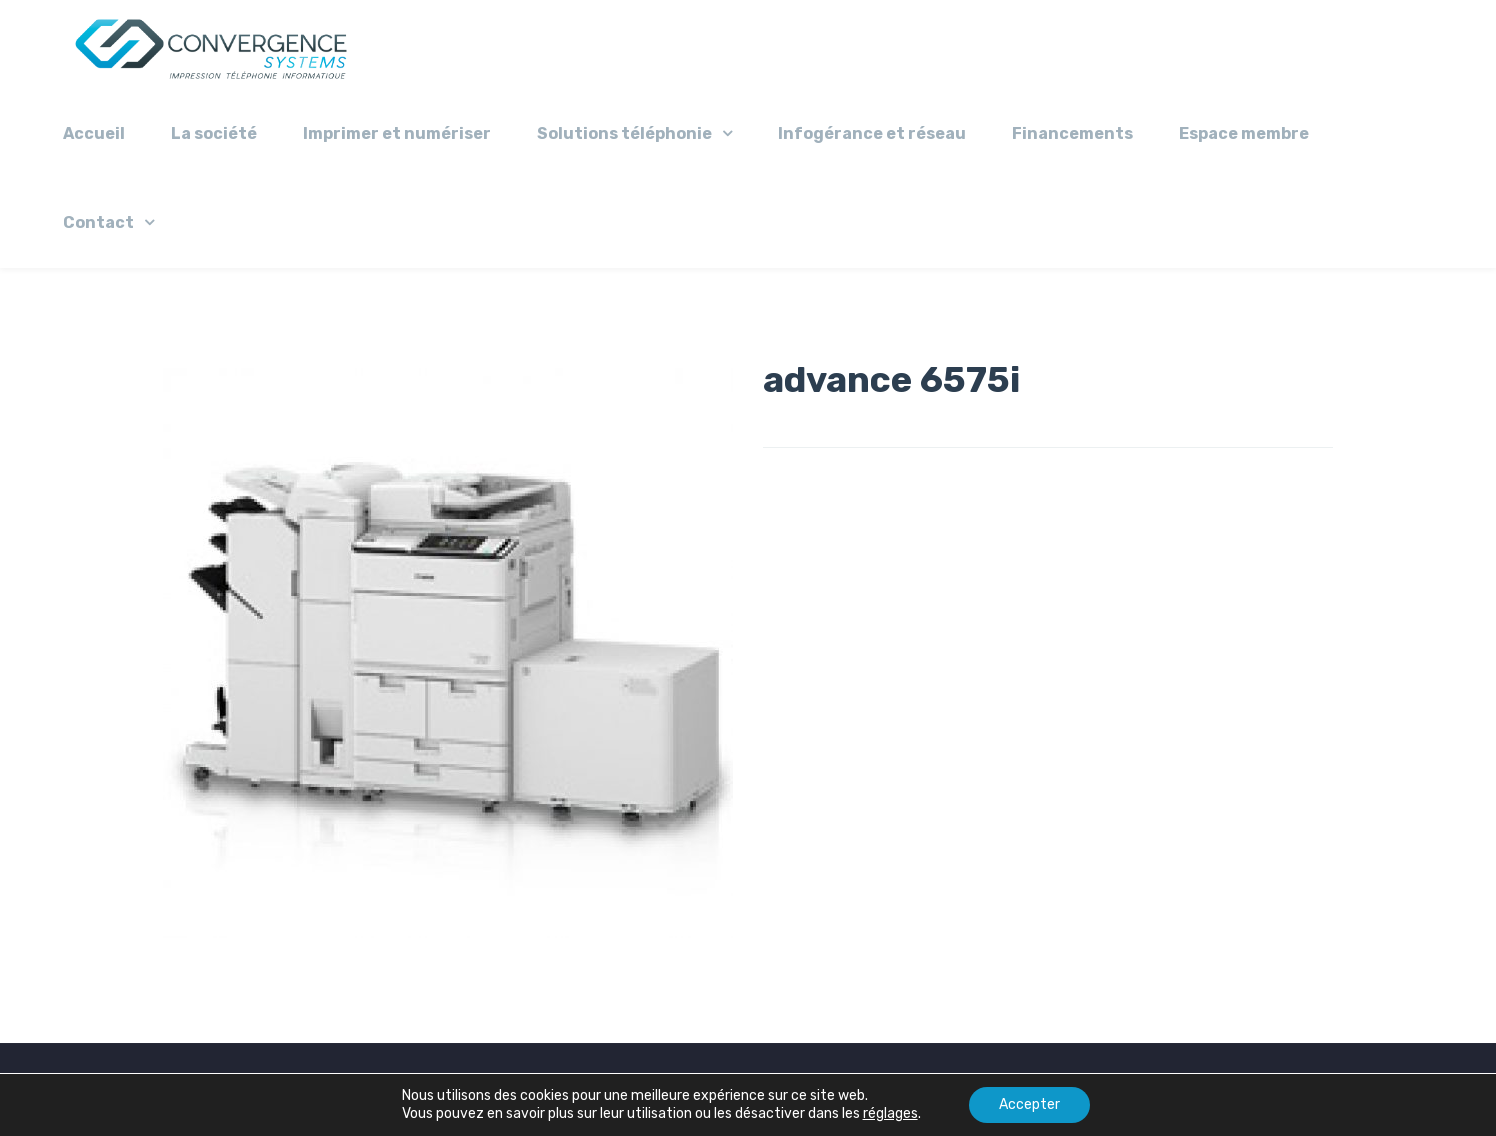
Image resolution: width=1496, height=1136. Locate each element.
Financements (1072, 133)
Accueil (94, 133)
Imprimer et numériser (397, 133)
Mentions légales (623, 1089)
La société (214, 133)
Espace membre (1244, 133)
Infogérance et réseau (872, 133)
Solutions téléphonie (624, 133)
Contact (98, 222)
